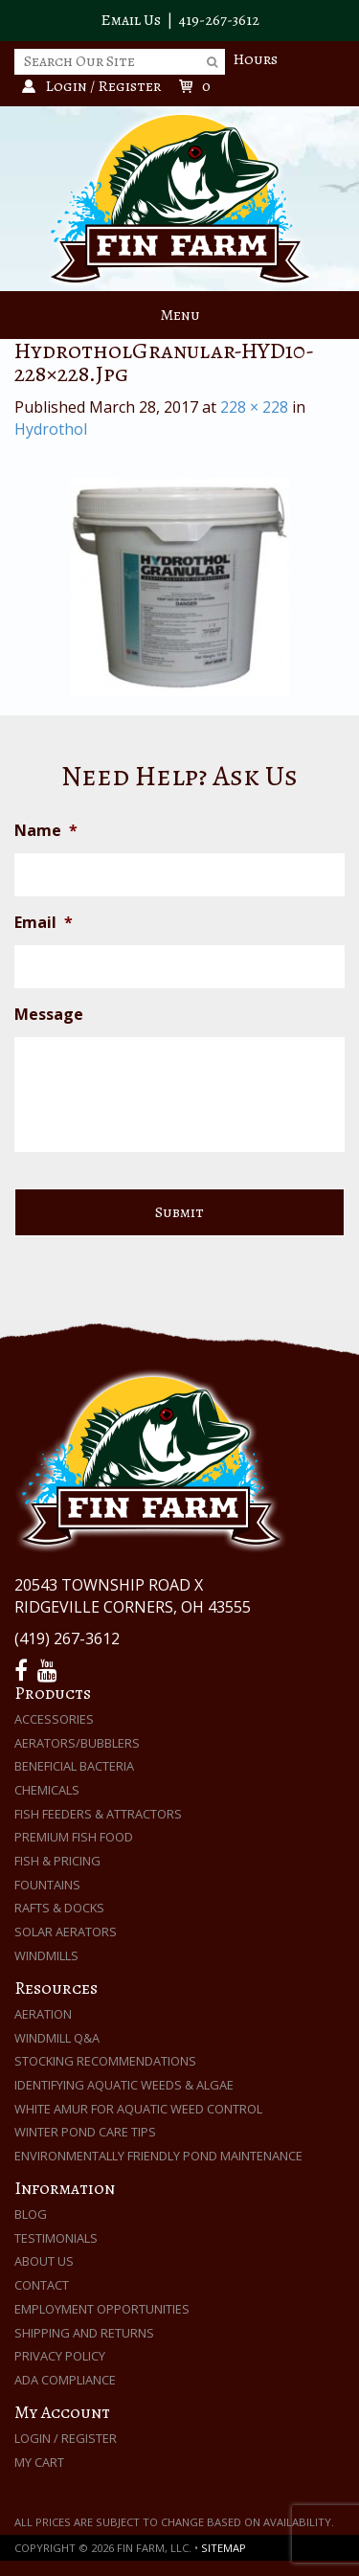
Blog (30, 2214)
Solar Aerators (65, 1931)
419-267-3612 (219, 20)
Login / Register (65, 2438)
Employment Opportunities (102, 2308)
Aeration (43, 2013)
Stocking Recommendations (105, 2060)
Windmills (46, 1955)
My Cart (39, 2462)
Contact (41, 2285)
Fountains (47, 1884)
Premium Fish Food (73, 1836)
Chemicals (46, 1789)
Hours (255, 59)
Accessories (54, 1719)
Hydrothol (50, 429)
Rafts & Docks (59, 1907)
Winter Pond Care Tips (85, 2131)
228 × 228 (254, 407)
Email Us (131, 20)
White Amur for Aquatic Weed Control (138, 2108)
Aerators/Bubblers (77, 1742)
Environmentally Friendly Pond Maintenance (158, 2155)
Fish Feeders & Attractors (98, 1813)
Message (48, 1015)
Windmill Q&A (57, 2037)
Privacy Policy (59, 2355)
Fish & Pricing (57, 1860)
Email (43, 923)
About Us (44, 2261)
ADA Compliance (65, 2379)
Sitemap (223, 2548)
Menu (180, 315)
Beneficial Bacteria (74, 1765)
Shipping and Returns (84, 2332)
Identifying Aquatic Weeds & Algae (124, 2084)
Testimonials (56, 2238)
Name (46, 831)
